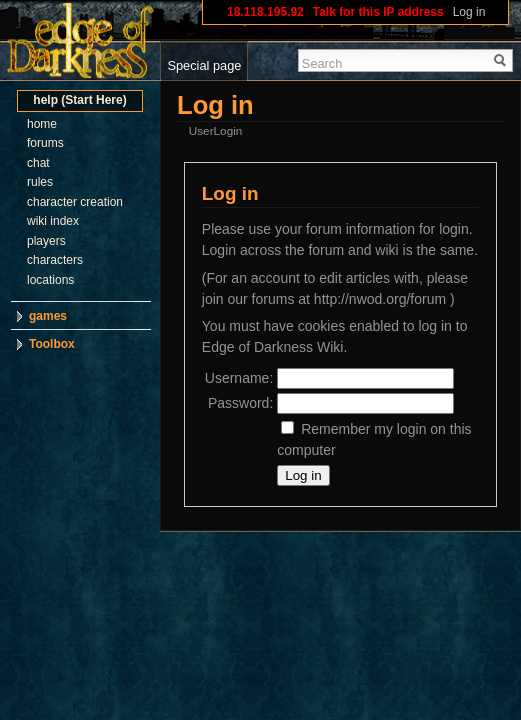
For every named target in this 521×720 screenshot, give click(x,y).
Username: (239, 378)
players (46, 241)
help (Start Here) (79, 100)
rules (40, 182)
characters (55, 260)
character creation (75, 202)
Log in (469, 12)
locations (50, 280)
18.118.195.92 (265, 12)
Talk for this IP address (378, 12)
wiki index (53, 221)
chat (38, 163)
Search (322, 63)
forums (45, 143)
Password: (240, 403)
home (42, 124)
